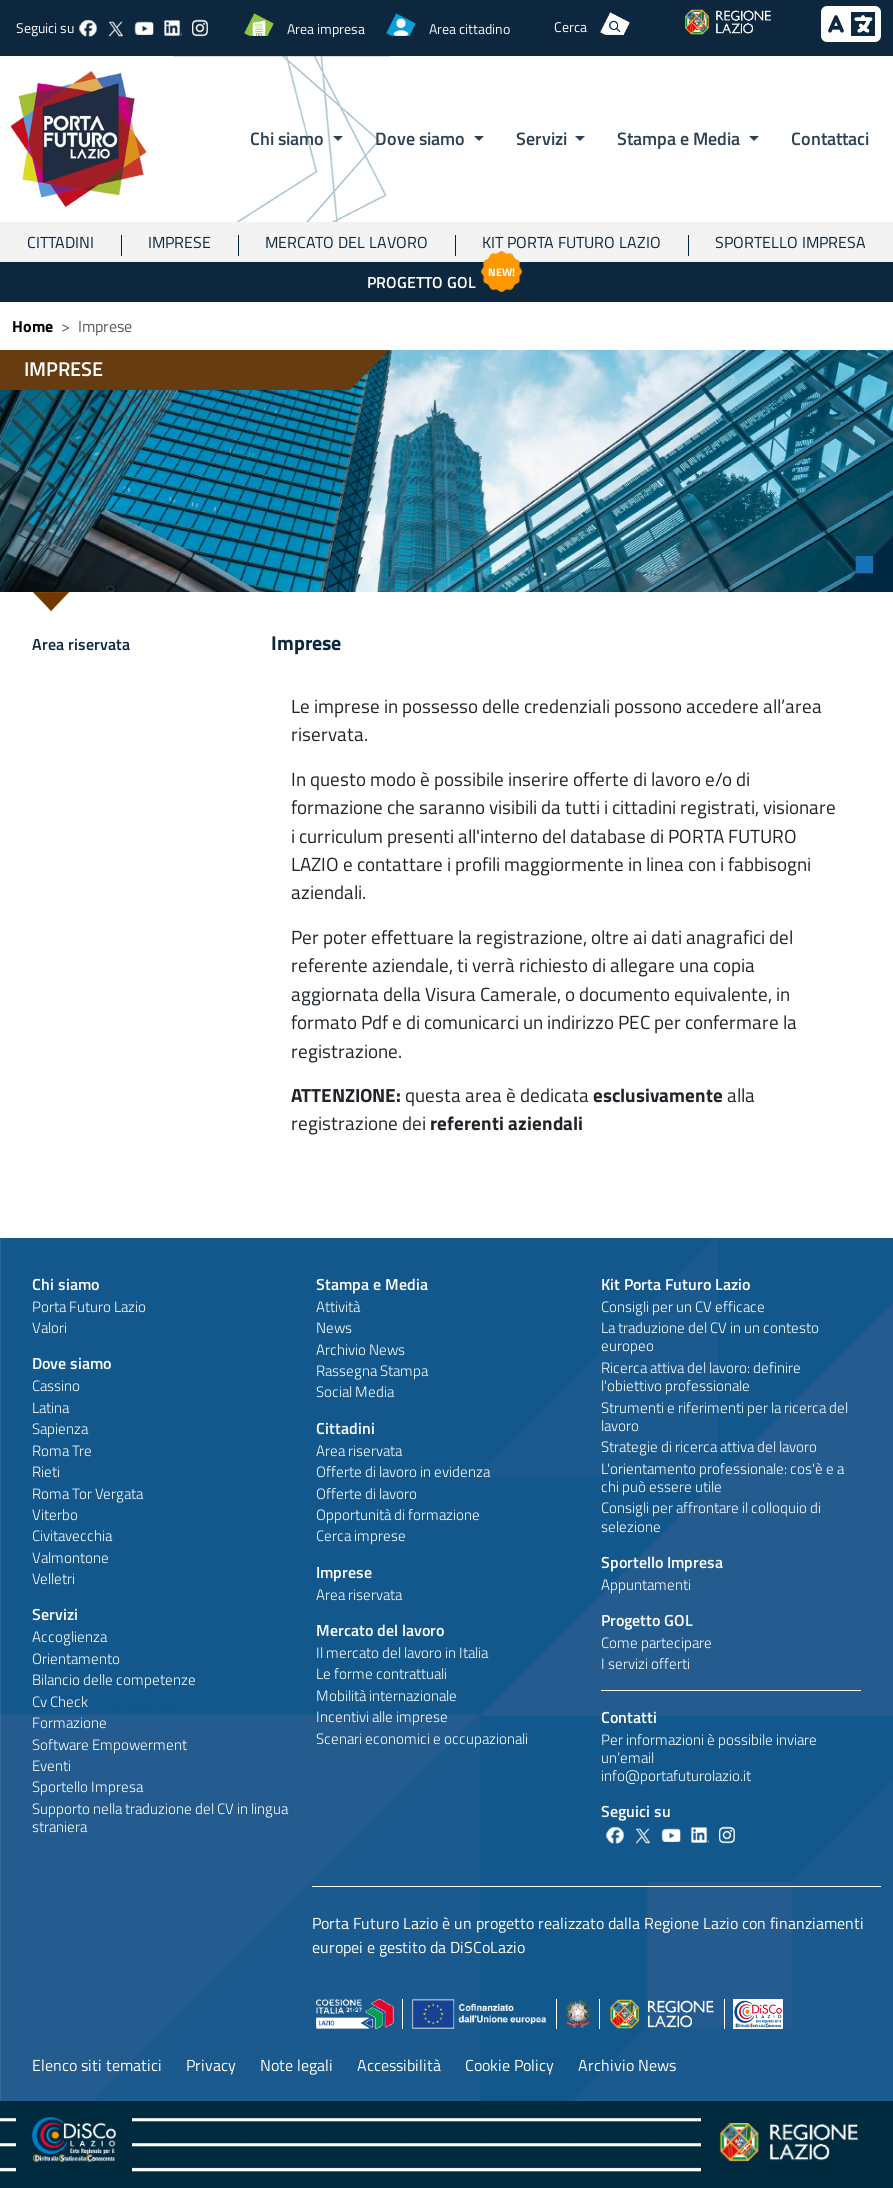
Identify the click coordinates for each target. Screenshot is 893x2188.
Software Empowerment (109, 1744)
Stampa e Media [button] (680, 138)
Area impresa (326, 28)
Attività (338, 1306)
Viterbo (55, 1514)
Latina (50, 1407)
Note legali (296, 2065)
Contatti (629, 1717)
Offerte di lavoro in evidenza (403, 1471)
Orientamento (76, 1658)
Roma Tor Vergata (87, 1493)
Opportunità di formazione (398, 1514)
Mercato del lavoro (346, 242)
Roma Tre (62, 1450)
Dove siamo (71, 1363)
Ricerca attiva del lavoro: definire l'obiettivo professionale (701, 1376)
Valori (49, 1327)
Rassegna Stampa (372, 1370)
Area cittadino (469, 28)
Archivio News (360, 1349)
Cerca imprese (361, 1535)
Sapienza (60, 1428)
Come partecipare (656, 1642)
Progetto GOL (447, 278)
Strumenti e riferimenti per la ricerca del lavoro (724, 1416)
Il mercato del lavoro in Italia (402, 1652)
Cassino (56, 1385)
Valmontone (70, 1557)
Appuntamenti (646, 1584)
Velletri (53, 1578)
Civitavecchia (72, 1535)
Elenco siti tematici (97, 2065)
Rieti (46, 1471)
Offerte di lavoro (366, 1493)
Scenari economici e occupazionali (422, 1738)
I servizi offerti (645, 1663)
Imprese (179, 242)
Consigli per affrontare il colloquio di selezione (711, 1516)
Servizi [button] (543, 138)
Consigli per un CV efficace (683, 1306)
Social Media (355, 1391)
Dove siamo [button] (422, 138)
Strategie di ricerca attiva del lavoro (709, 1446)
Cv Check (60, 1701)
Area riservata (81, 644)
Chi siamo (65, 1284)
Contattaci (830, 138)
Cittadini (60, 242)
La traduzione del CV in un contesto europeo (710, 1336)
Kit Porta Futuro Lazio (571, 242)
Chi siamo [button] (289, 138)
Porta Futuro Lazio (89, 1306)
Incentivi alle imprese (382, 1716)
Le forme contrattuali (381, 1673)
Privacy (211, 2065)
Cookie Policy (509, 2065)
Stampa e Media (372, 1284)
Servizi (55, 1614)
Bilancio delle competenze (114, 1679)
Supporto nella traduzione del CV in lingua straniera (160, 1817)
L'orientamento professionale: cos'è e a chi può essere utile (722, 1477)
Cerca (570, 26)
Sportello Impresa (790, 242)
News (334, 1327)
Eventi (51, 1765)
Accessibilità (399, 2065)
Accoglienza (69, 1636)
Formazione (69, 1722)
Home (32, 326)
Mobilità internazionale (386, 1695)
